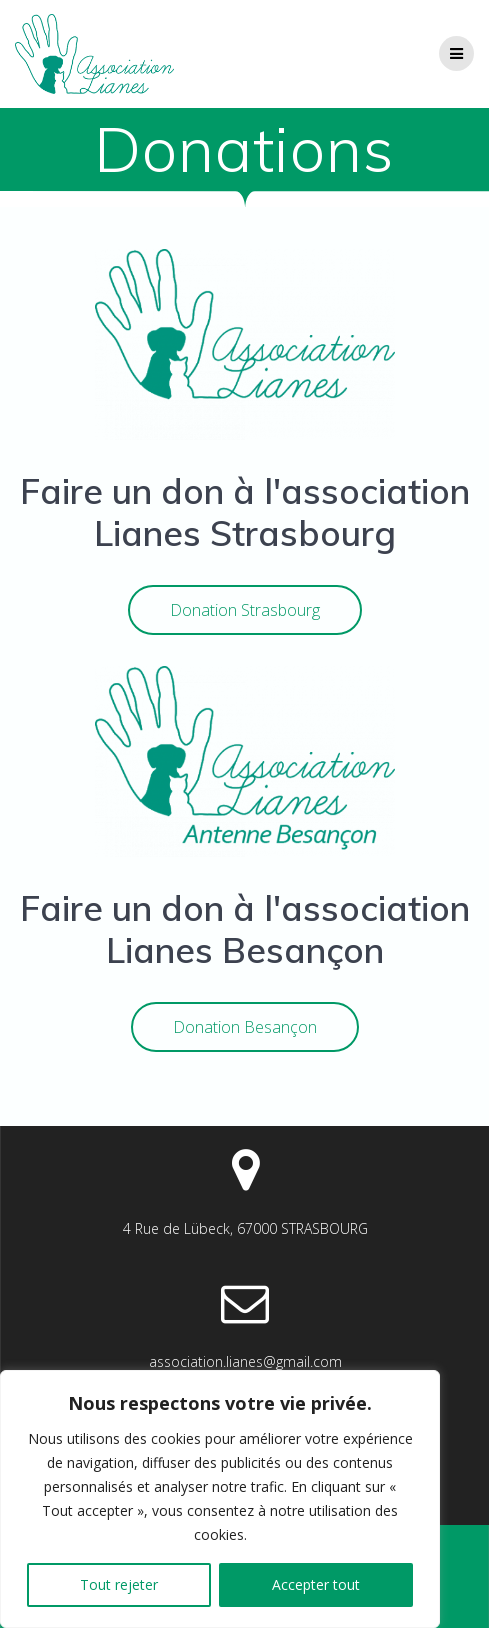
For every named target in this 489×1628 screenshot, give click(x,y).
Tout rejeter (119, 1584)
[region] (220, 1499)
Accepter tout (316, 1584)
